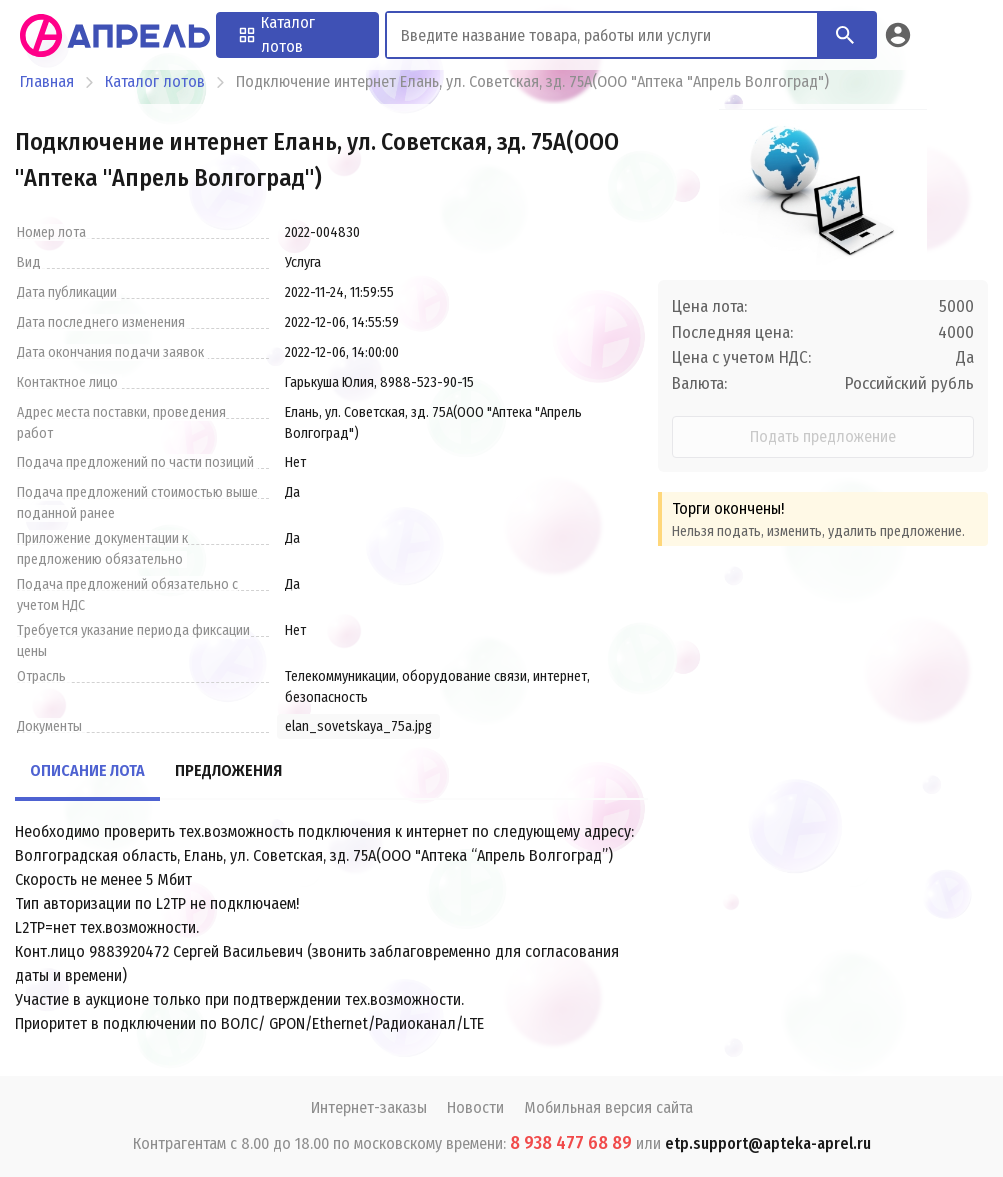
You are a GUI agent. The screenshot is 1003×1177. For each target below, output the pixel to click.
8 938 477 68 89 (571, 1143)
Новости (475, 1107)
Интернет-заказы (369, 1107)
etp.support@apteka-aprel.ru (768, 1143)
